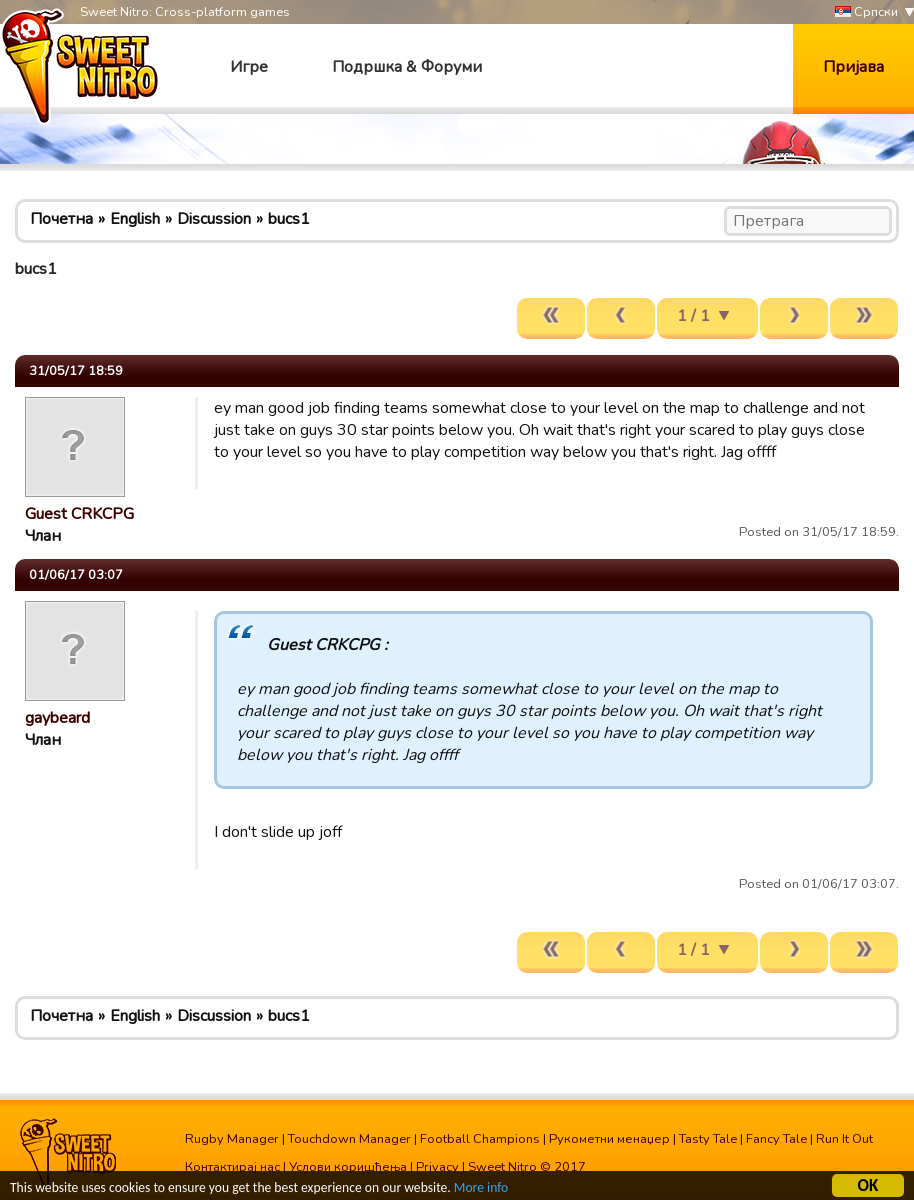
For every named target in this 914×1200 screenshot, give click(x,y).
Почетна (61, 219)
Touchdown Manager (349, 1139)
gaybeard (57, 718)
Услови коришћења (348, 1167)
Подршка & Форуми (407, 67)
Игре (249, 67)
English (135, 219)
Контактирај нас (232, 1167)
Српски (866, 12)
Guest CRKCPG (79, 514)
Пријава (853, 67)
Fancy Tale (776, 1139)
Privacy (437, 1167)
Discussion (214, 219)
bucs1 (289, 219)
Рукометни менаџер (609, 1139)
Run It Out (844, 1139)
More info (481, 1188)
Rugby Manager (232, 1139)
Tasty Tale (708, 1139)
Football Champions (480, 1139)
